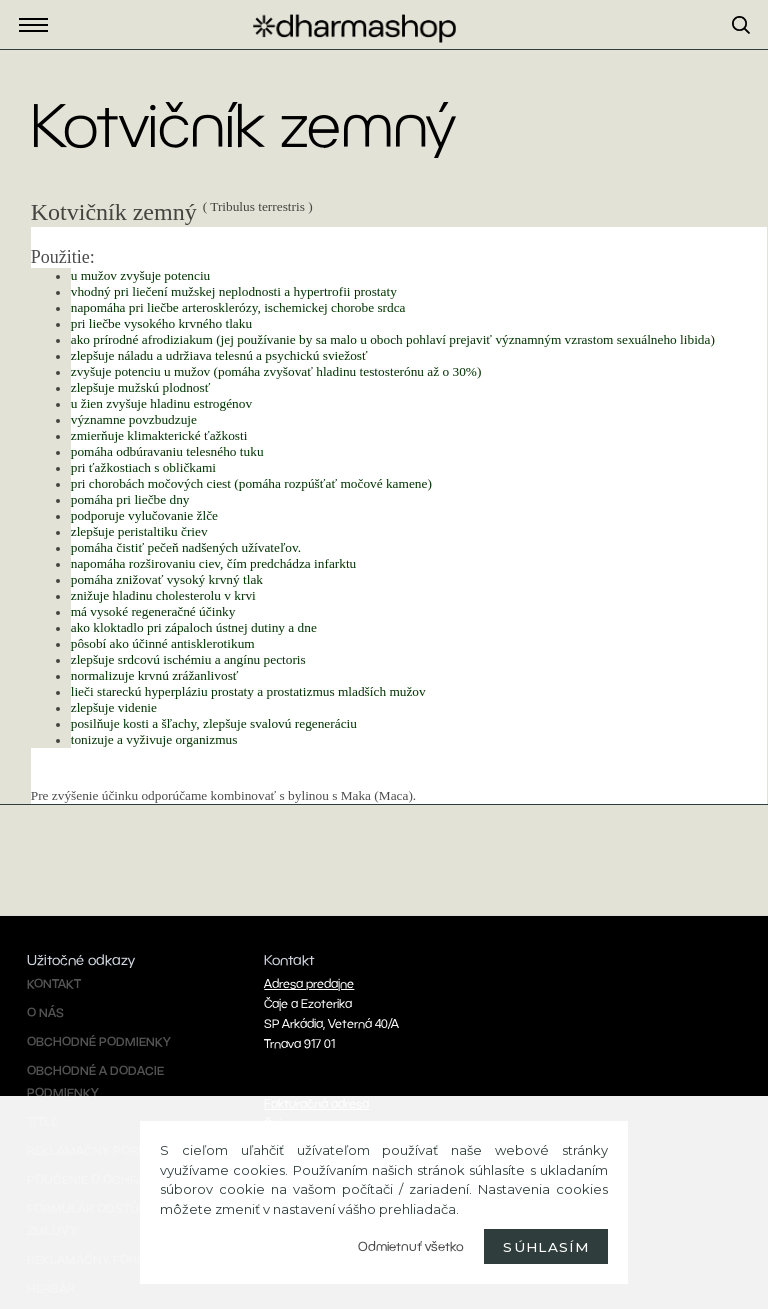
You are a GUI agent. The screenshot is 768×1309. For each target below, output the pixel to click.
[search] (750, 49)
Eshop (39, 25)
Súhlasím (546, 1247)
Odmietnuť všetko (411, 1246)
